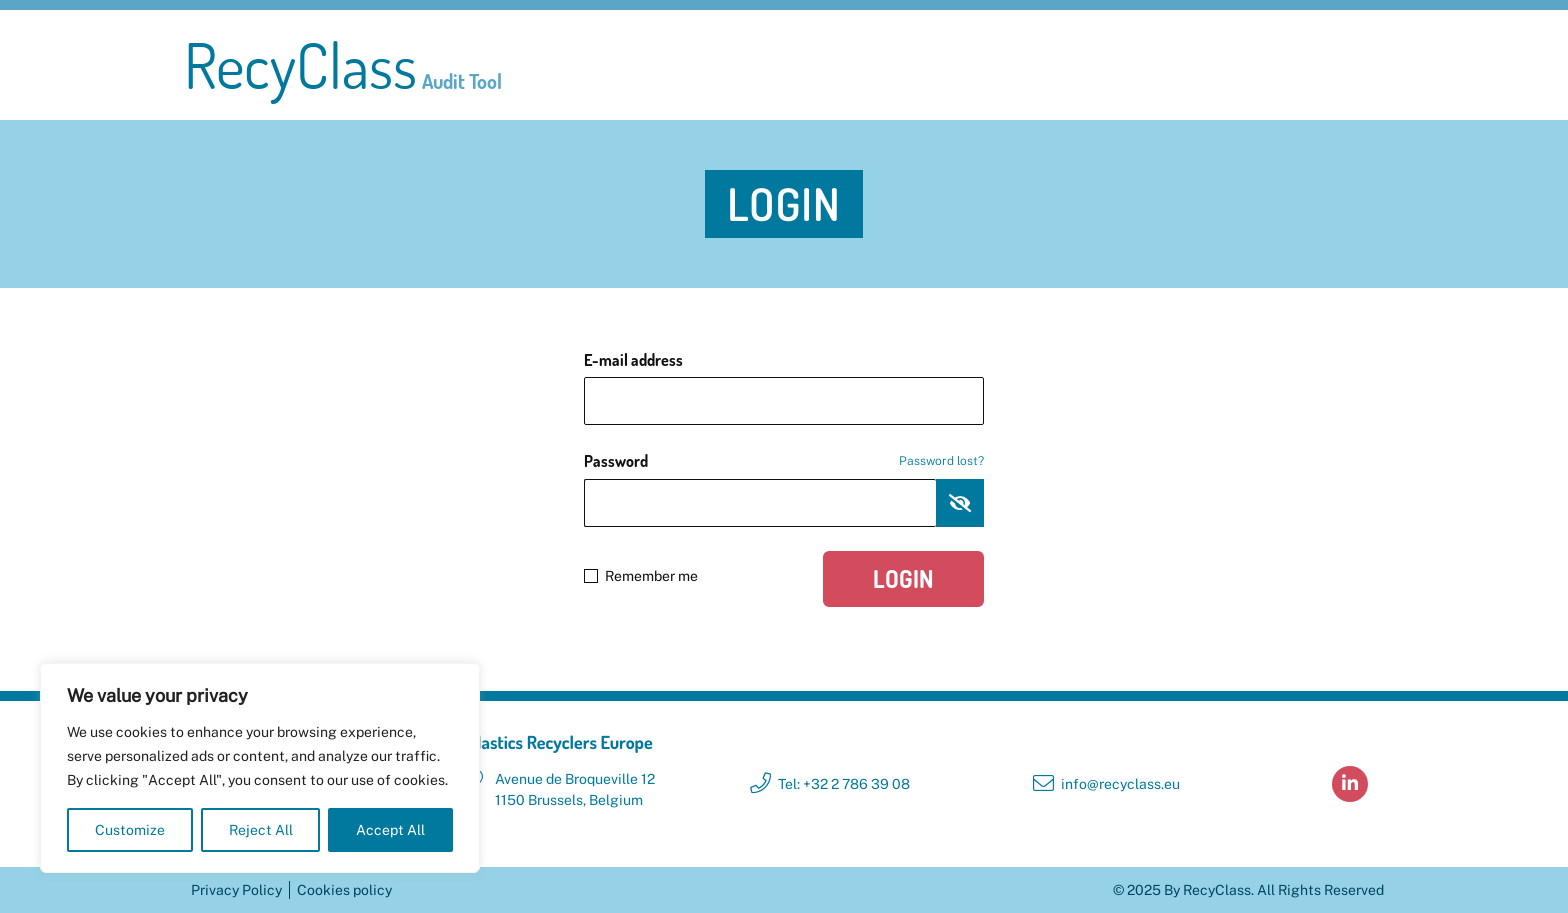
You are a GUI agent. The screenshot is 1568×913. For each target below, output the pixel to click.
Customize (130, 830)
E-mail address (633, 360)
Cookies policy (344, 890)
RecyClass (343, 65)
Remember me (641, 576)
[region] (260, 768)
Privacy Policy (236, 890)
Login (903, 578)
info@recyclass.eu (1120, 784)
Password (784, 461)
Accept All (390, 830)
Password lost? (941, 461)
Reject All (261, 830)
